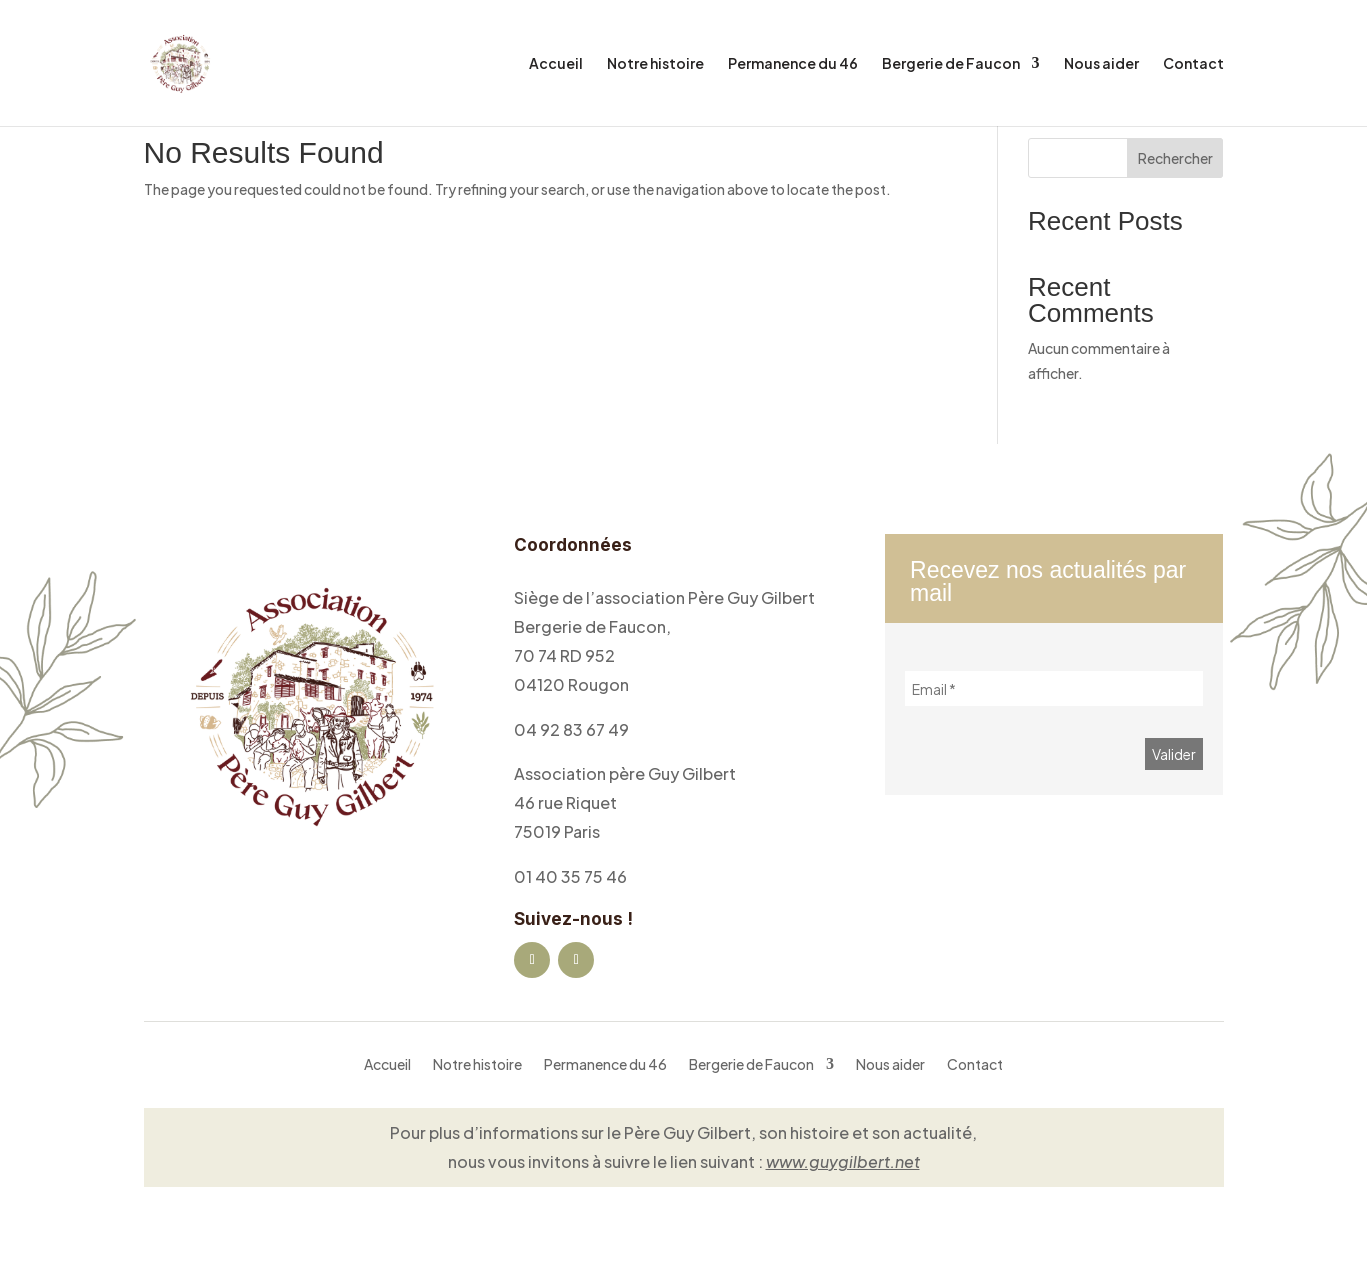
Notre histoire (655, 64)
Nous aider (1101, 64)
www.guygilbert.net (843, 1161)
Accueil (556, 64)
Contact (1193, 64)
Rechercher (1175, 158)
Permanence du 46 (793, 64)
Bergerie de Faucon (951, 64)
